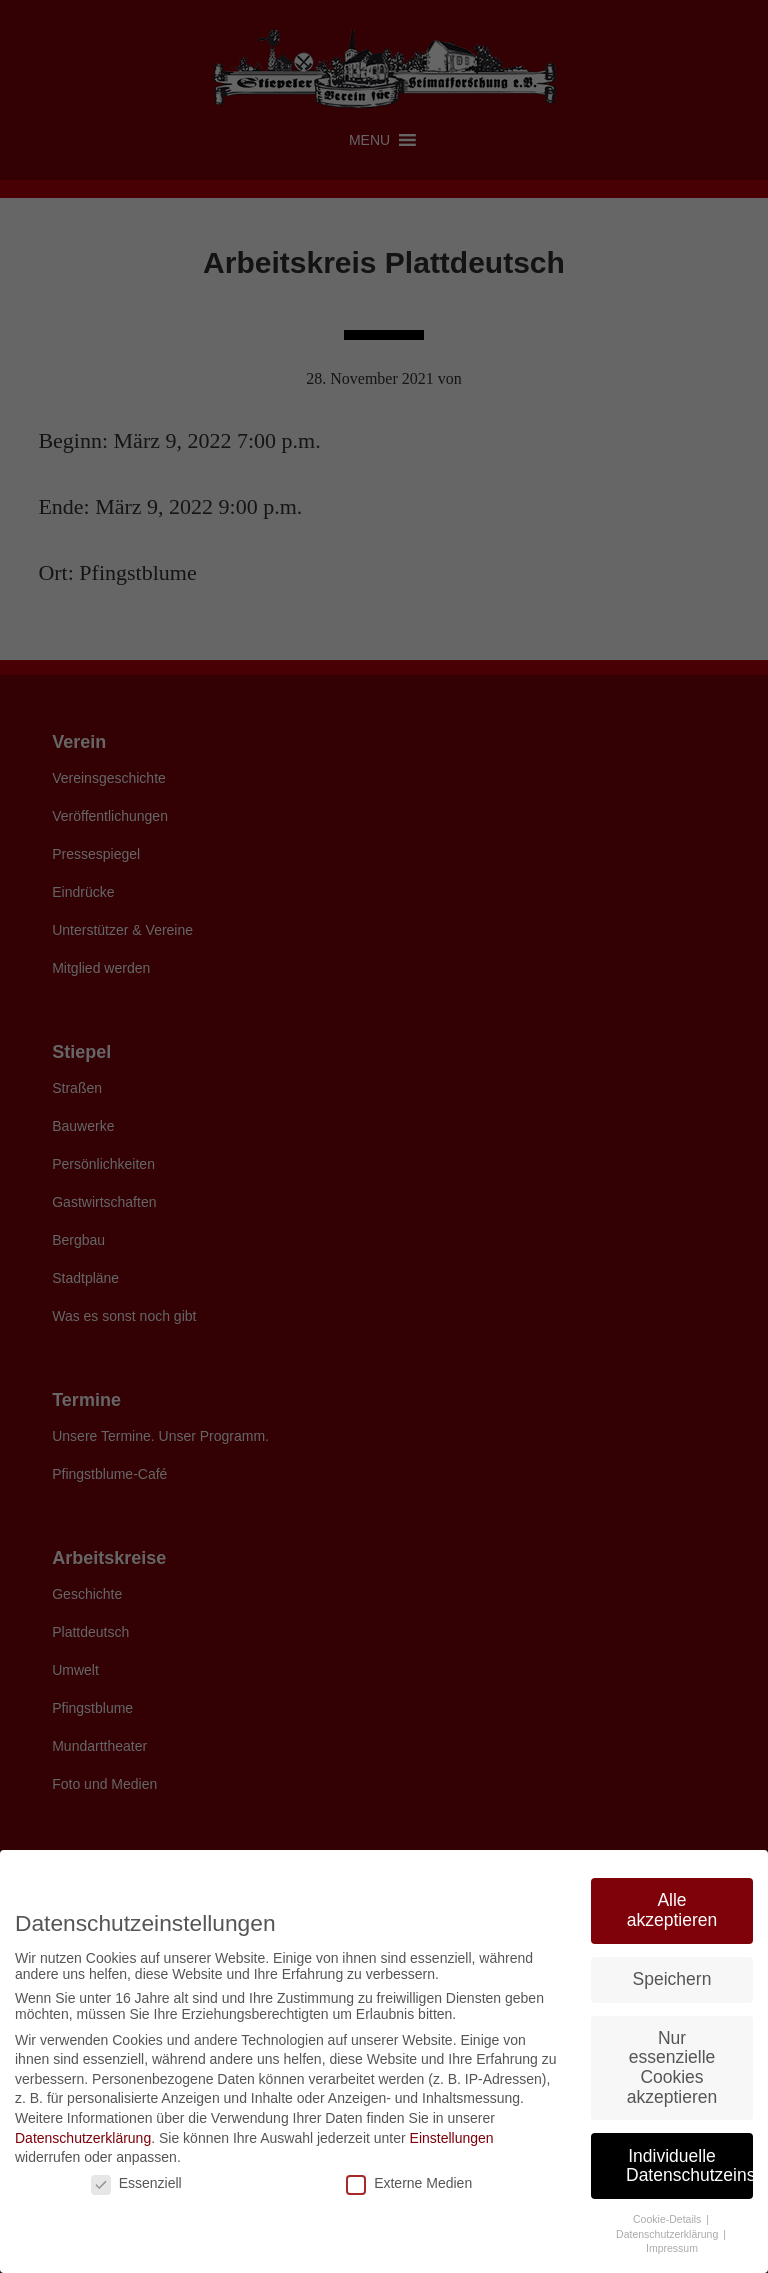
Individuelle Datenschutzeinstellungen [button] (689, 2166)
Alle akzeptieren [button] (672, 1910)
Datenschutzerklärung (83, 2138)
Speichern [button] (672, 1979)
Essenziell (136, 2183)
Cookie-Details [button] (668, 2219)
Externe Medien (409, 2183)
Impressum (672, 2248)
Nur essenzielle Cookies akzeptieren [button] (672, 2067)
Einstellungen (452, 2138)
